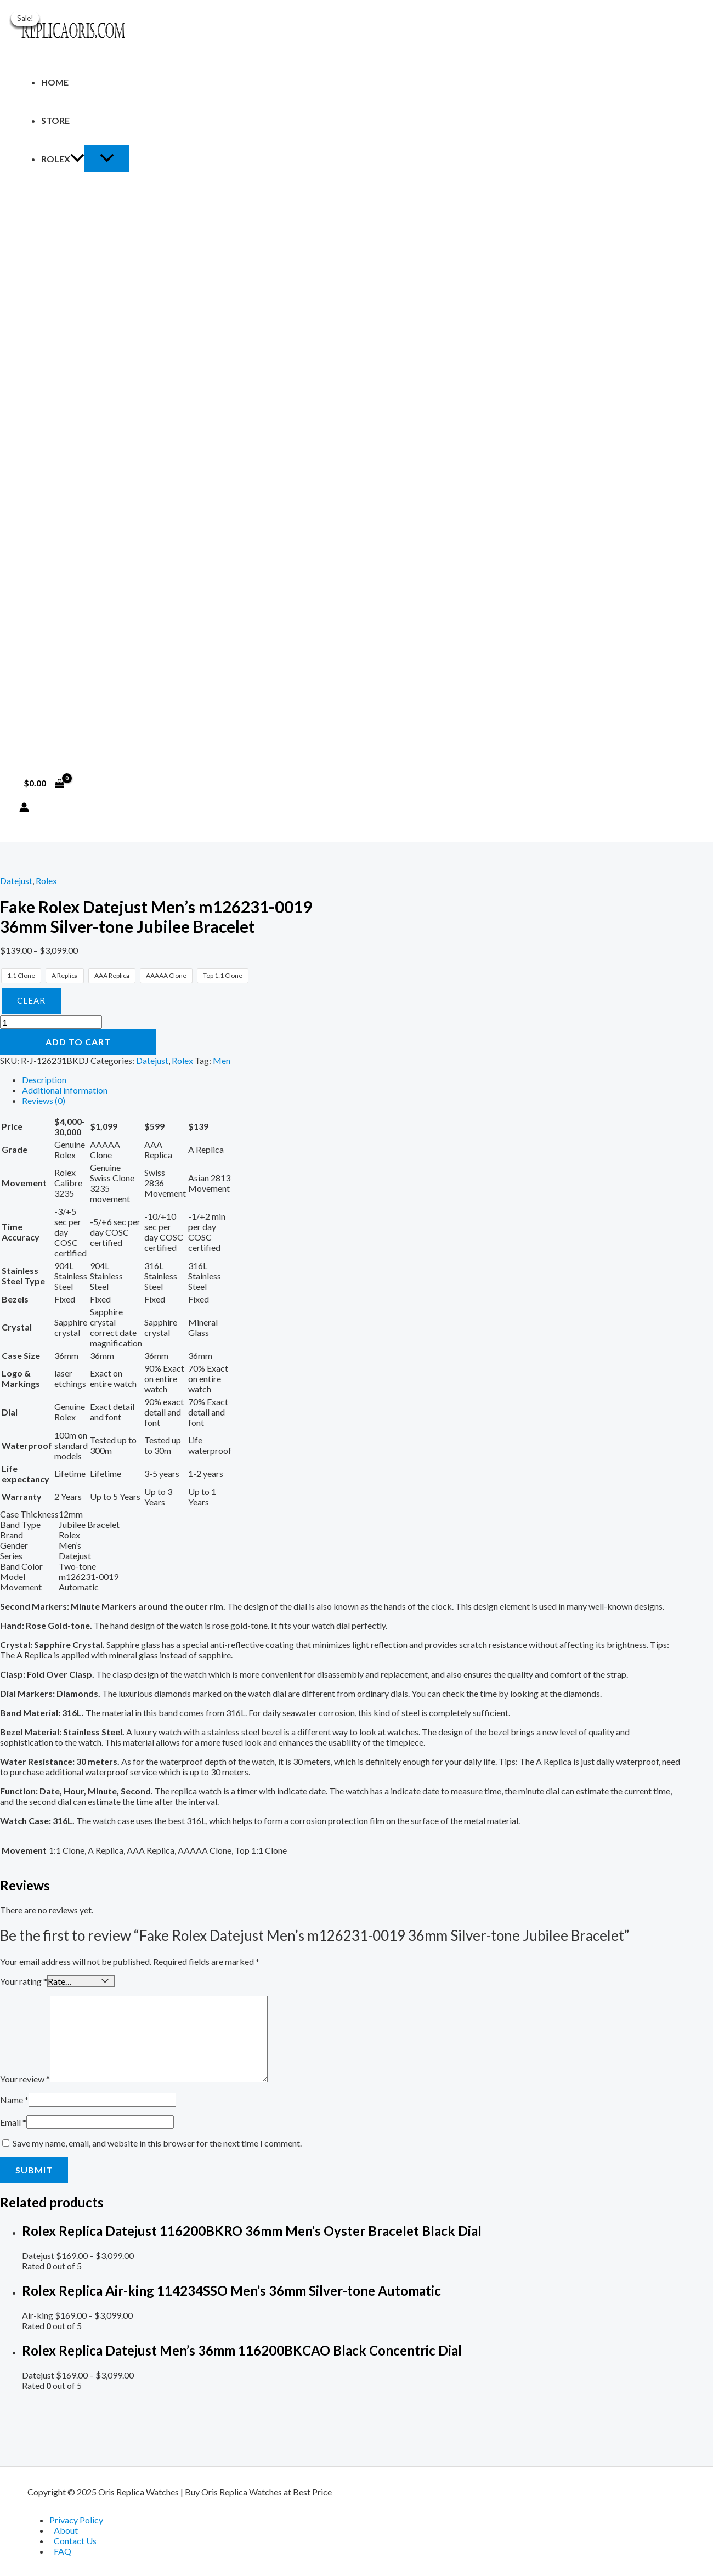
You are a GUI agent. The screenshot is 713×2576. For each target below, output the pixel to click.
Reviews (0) (43, 1100)
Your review (25, 2078)
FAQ (62, 2551)
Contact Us (75, 2540)
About (66, 2530)
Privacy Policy (76, 2520)
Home (55, 82)
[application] (77, 159)
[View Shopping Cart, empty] (44, 783)
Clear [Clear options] (31, 1000)
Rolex (62, 159)
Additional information (64, 1090)
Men (221, 1060)
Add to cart (78, 1042)
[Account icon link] (24, 808)
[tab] (351, 1079)
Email (13, 2121)
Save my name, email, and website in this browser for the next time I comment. (157, 2142)
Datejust (16, 880)
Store (55, 120)
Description (44, 1079)
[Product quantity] (51, 1022)
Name (14, 2098)
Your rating (23, 1980)
